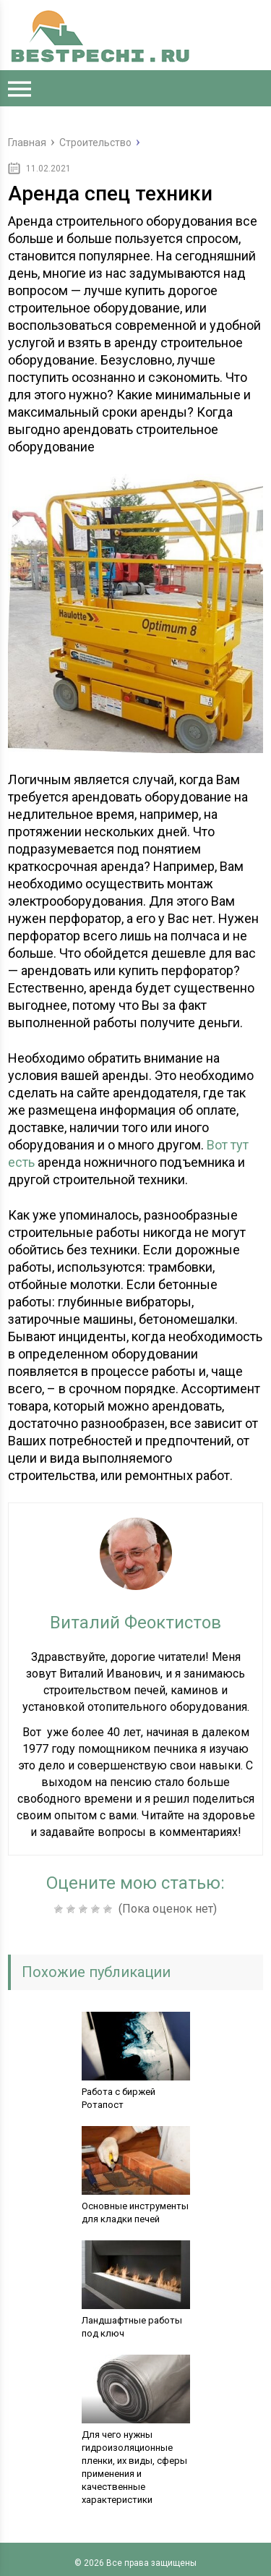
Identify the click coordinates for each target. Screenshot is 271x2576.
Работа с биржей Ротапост (118, 2098)
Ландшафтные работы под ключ (132, 2327)
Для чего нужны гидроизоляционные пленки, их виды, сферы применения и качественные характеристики (134, 2467)
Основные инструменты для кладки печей (135, 2212)
